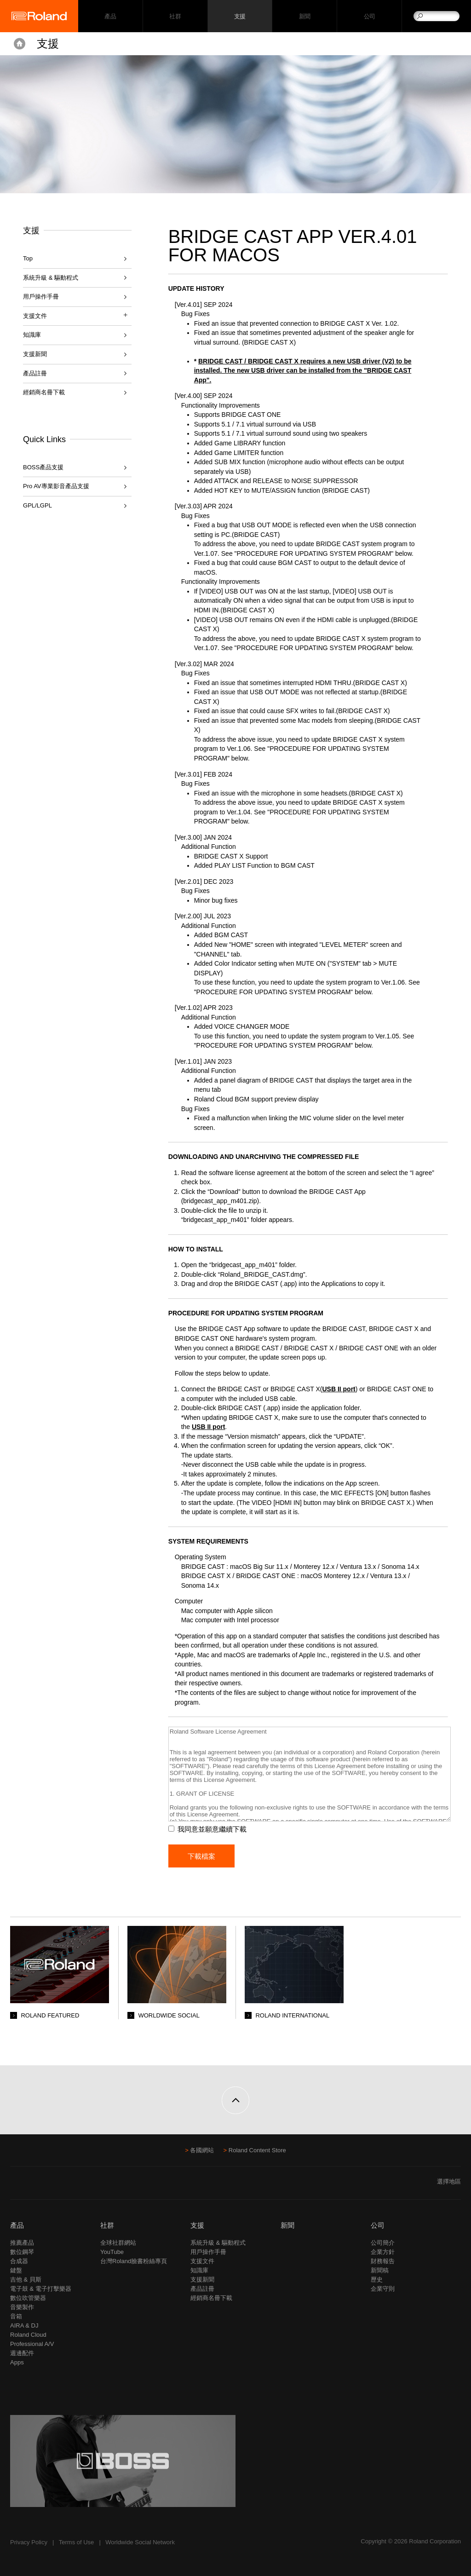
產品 (17, 2225)
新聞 (304, 16)
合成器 (19, 2261)
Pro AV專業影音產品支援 (56, 486)
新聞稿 (380, 2270)
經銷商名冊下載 (44, 392)
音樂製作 (22, 2307)
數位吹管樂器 (28, 2297)
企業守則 (383, 2288)
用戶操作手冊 (41, 296)
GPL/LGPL (37, 505)
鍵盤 (16, 2270)
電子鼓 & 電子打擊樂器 (40, 2288)
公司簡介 (383, 2242)
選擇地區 (449, 2181)
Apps (17, 2362)
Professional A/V (32, 2343)
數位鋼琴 (22, 2251)
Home (19, 43)
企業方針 (383, 2251)
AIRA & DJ (24, 2325)
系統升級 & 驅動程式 (50, 277)
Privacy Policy (28, 2542)
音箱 (16, 2316)
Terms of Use (76, 2542)
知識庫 (32, 334)
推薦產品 (22, 2242)
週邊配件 (22, 2353)
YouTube (112, 2251)
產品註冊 (35, 373)
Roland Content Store (257, 2150)
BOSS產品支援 (43, 467)
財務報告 (383, 2261)
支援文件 (202, 2261)
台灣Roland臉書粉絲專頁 (133, 2261)
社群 (175, 16)
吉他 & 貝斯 (25, 2279)
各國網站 (202, 2150)
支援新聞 (35, 354)
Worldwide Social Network (140, 2542)
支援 (240, 16)
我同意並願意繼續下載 (212, 1829)
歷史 (377, 2279)
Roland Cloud (28, 2334)
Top (28, 258)
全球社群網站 (118, 2242)
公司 (369, 16)
